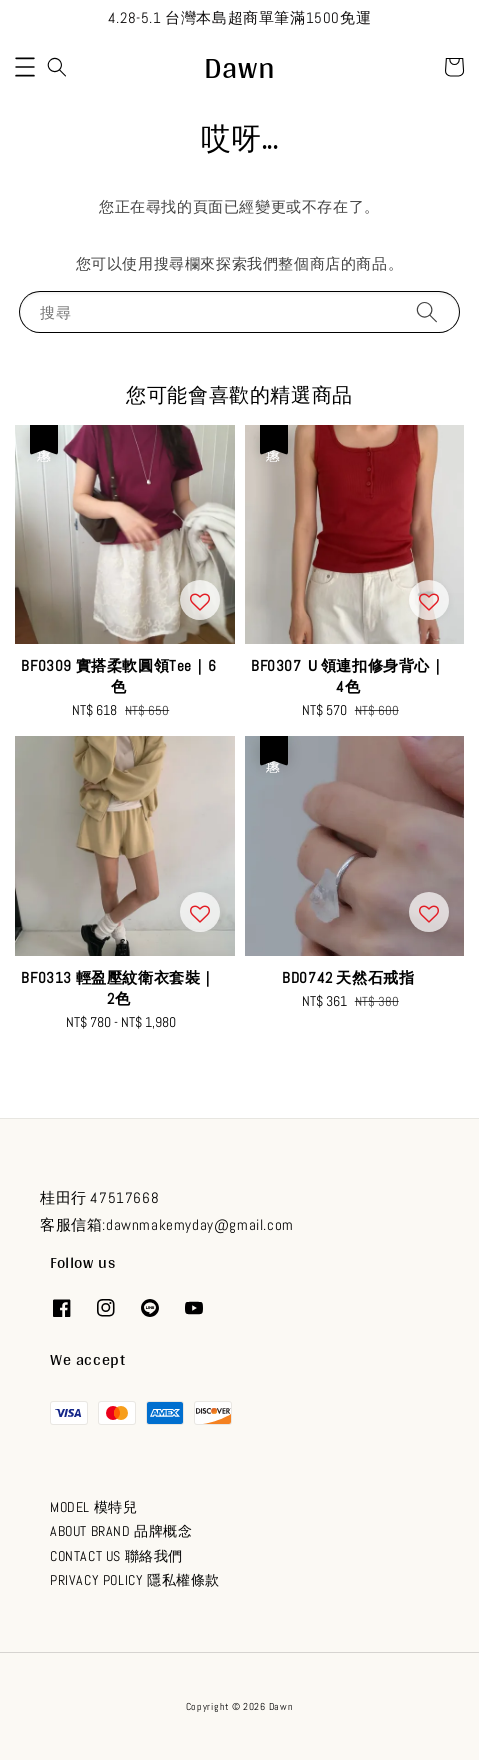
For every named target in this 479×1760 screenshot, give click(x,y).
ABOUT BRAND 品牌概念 (121, 1531)
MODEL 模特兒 (93, 1507)
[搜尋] (427, 311)
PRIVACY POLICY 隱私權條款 (135, 1580)
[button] (25, 67)
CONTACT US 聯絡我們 (116, 1556)
